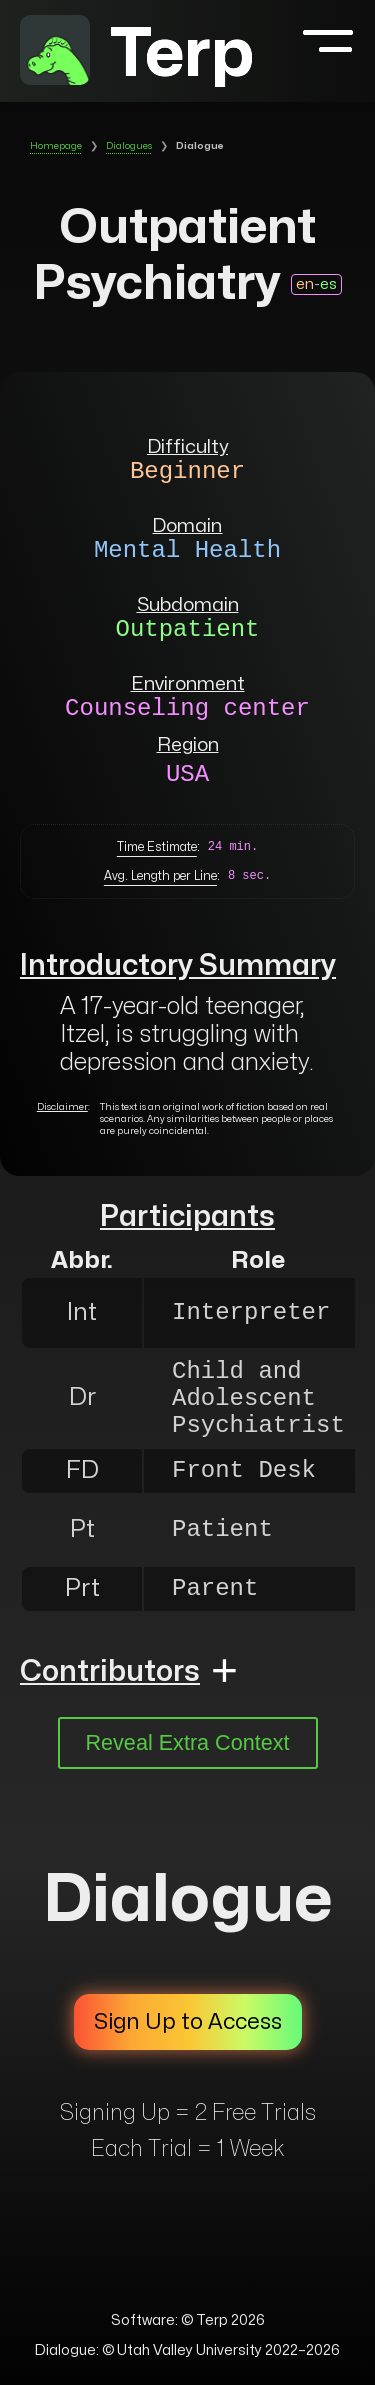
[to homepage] (55, 54)
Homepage (56, 146)
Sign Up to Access (188, 2022)
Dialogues (129, 146)
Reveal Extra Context (187, 1742)
